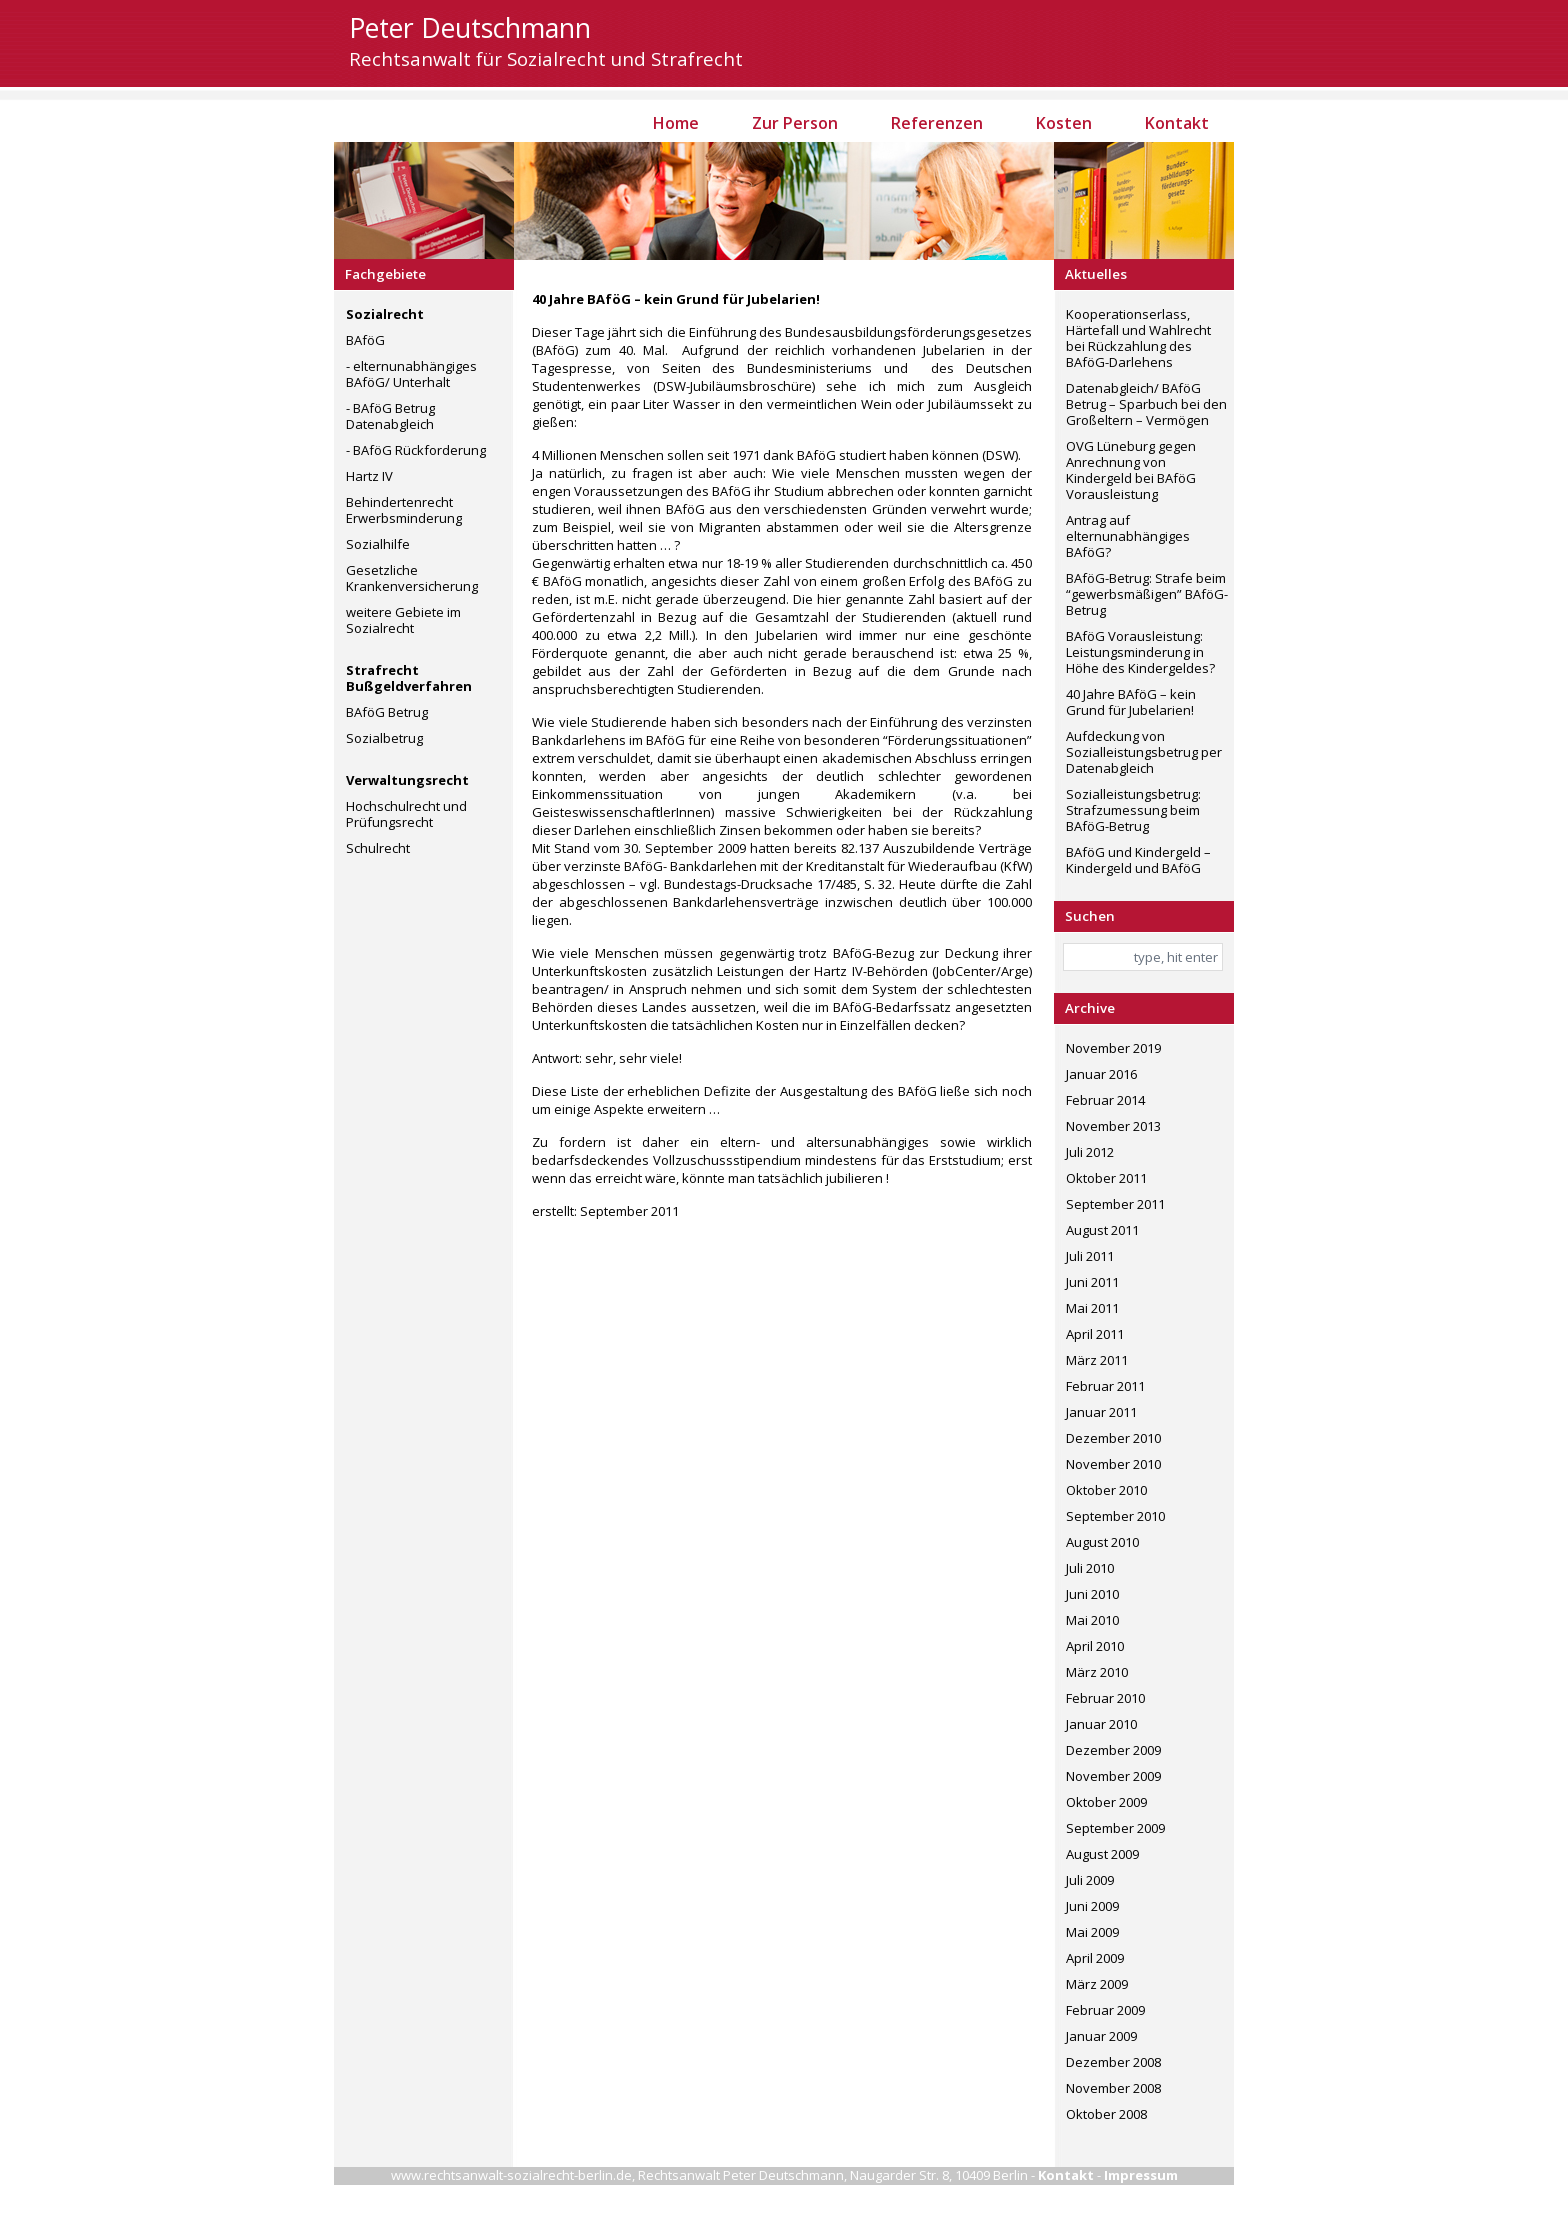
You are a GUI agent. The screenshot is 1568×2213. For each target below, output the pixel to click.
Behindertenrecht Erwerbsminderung (404, 510)
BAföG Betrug (387, 712)
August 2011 (1102, 1230)
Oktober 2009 (1106, 1802)
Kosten (1064, 123)
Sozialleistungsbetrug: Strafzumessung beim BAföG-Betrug (1133, 810)
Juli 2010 (1090, 1568)
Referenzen (937, 123)
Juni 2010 (1092, 1594)
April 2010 (1095, 1646)
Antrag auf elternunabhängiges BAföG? (1128, 536)
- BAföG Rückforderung (416, 450)
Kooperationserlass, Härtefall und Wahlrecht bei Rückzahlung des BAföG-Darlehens (1138, 338)
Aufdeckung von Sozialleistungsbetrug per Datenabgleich (1144, 752)
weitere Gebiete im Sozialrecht (403, 620)
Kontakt (1177, 123)
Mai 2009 (1092, 1932)
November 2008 (1113, 2088)
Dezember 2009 (1113, 1750)
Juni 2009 (1092, 1906)
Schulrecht (378, 848)
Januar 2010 (1101, 1724)
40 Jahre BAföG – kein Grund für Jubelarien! (1131, 702)
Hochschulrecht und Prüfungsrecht (406, 814)
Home (676, 123)
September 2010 (1115, 1516)
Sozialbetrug (384, 738)
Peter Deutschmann (470, 28)
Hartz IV (369, 476)
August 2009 (1102, 1854)
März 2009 (1097, 1984)
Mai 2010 (1092, 1620)
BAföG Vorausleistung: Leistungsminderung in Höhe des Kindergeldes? (1140, 652)
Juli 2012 (1090, 1152)
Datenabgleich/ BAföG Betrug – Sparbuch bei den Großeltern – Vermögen (1146, 404)
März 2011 (1097, 1360)
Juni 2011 (1092, 1282)
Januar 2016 (1101, 1074)
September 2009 (1115, 1828)
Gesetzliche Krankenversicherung (412, 578)
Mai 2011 (1092, 1308)
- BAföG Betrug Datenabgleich (390, 416)
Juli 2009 (1090, 1880)
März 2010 (1097, 1672)
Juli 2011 (1090, 1256)
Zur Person (795, 123)
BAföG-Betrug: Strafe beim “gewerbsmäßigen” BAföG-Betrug (1147, 594)
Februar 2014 (1105, 1100)
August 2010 (1102, 1542)
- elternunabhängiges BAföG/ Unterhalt (411, 374)
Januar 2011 (1101, 1412)
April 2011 (1095, 1334)
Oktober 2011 (1106, 1178)
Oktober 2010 (1106, 1490)
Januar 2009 (1101, 2036)
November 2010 (1113, 1464)
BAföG (365, 340)
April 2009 (1095, 1958)
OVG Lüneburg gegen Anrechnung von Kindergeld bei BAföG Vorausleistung (1131, 470)
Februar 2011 (1105, 1386)
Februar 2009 (1105, 2010)
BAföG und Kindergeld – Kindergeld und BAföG (1138, 860)
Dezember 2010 (1113, 1438)
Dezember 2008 (1113, 2062)
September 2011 (1115, 1204)
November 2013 (1113, 1126)
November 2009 (1113, 1776)
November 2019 (1113, 1048)
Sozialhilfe (378, 544)
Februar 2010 (1105, 1698)
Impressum (1141, 2175)
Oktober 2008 (1106, 2114)
